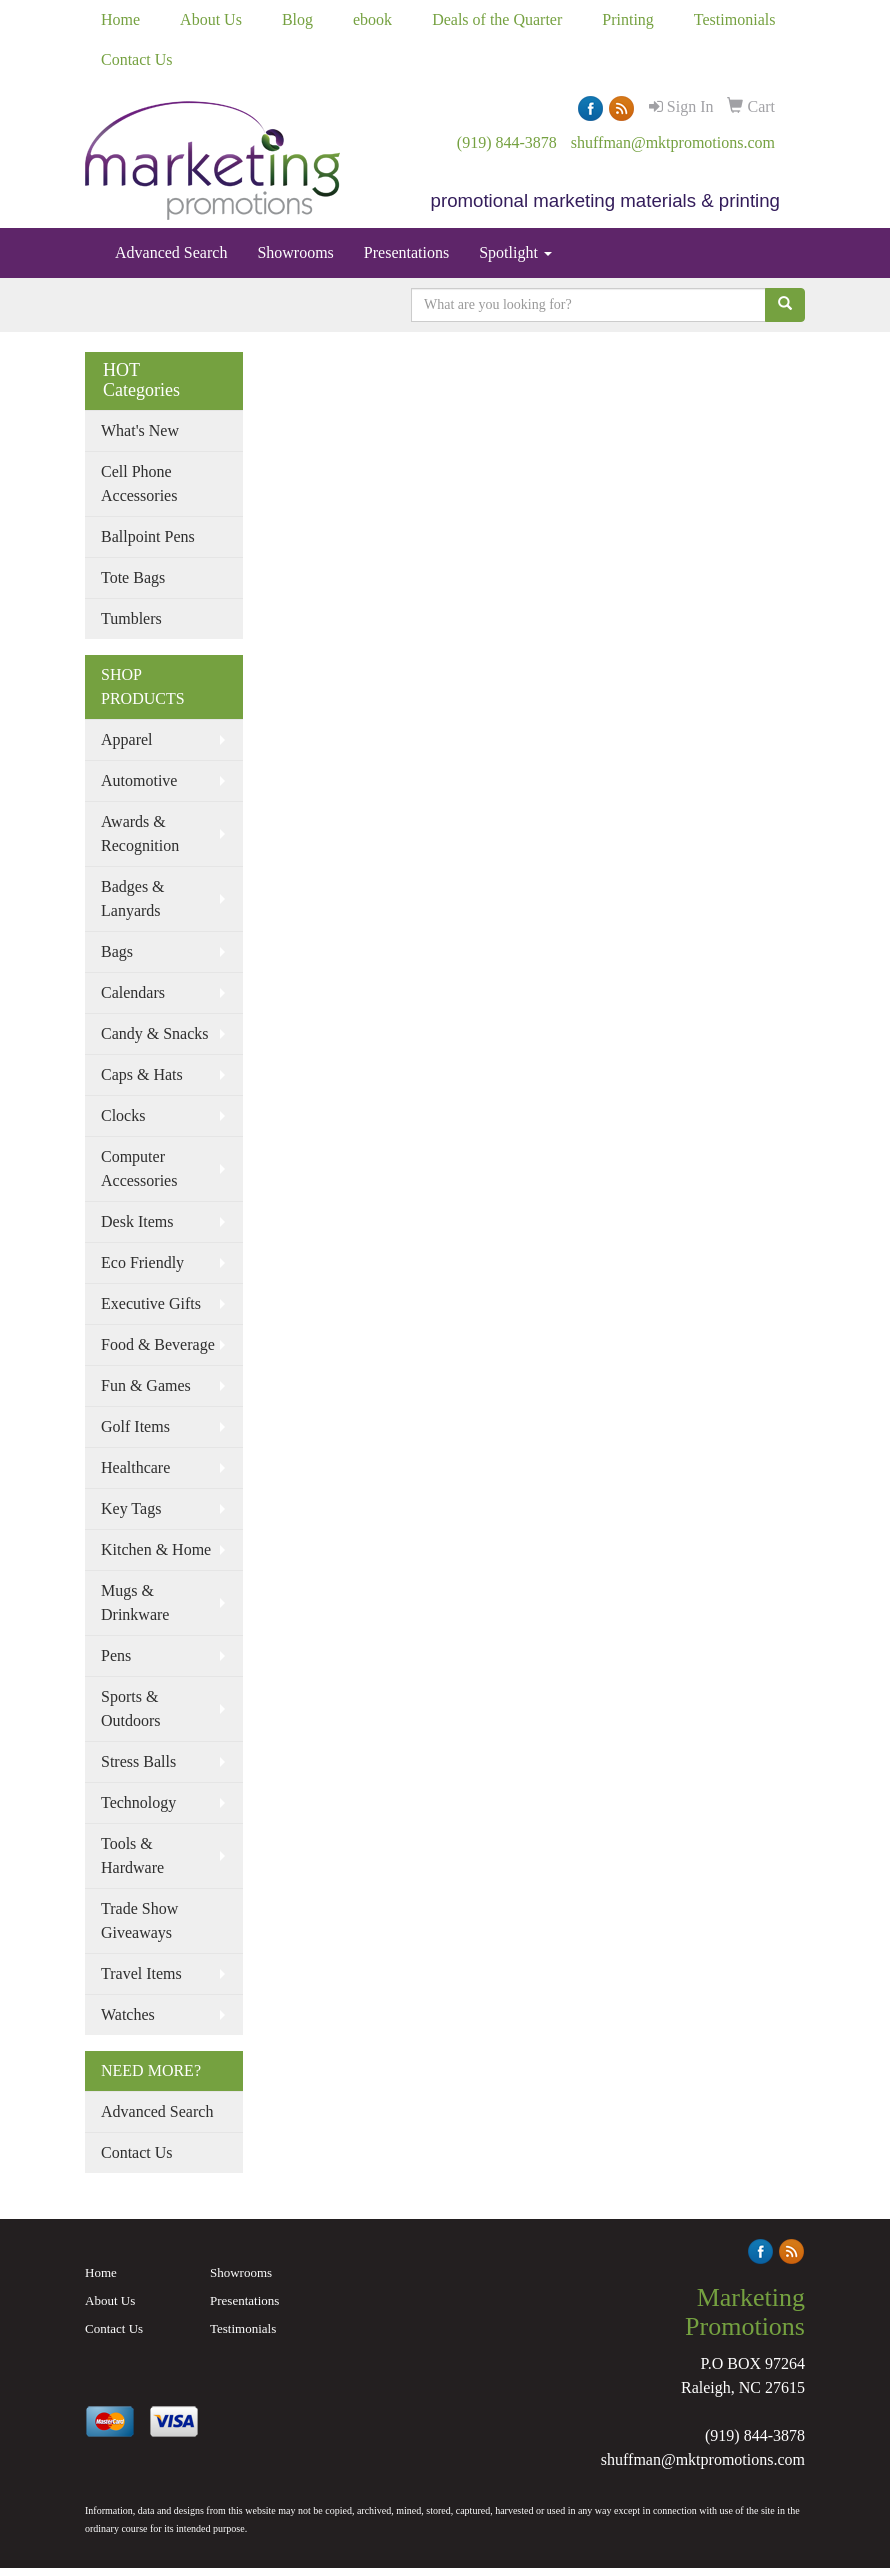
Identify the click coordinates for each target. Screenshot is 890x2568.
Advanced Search (171, 252)
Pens (116, 1655)
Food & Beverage (158, 1344)
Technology (138, 1802)
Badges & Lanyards (133, 898)
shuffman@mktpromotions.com (673, 142)
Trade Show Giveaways (139, 1920)
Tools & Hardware (132, 1855)
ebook (372, 19)
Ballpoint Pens (148, 536)
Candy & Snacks (155, 1033)
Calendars (133, 992)
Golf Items (135, 1426)
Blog (297, 19)
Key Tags (131, 1508)
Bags (117, 951)
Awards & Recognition (140, 833)
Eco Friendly (142, 1262)
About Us (211, 19)
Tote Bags (133, 577)
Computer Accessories (139, 1168)
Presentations (406, 252)
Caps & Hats (142, 1074)
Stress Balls (138, 1761)
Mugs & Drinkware (135, 1602)
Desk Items (137, 1221)
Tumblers (131, 618)
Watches (128, 2014)
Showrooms (295, 252)
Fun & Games (146, 1385)
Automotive (139, 780)
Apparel (127, 739)
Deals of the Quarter (497, 19)
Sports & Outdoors (131, 1708)
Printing (628, 19)
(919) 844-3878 (507, 142)
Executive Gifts (151, 1303)
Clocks (123, 1115)
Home (120, 19)
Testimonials (735, 19)
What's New (140, 430)
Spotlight (515, 252)
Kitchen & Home (156, 1549)
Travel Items (141, 1973)
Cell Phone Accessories (139, 483)
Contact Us (137, 59)
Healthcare (135, 1467)
